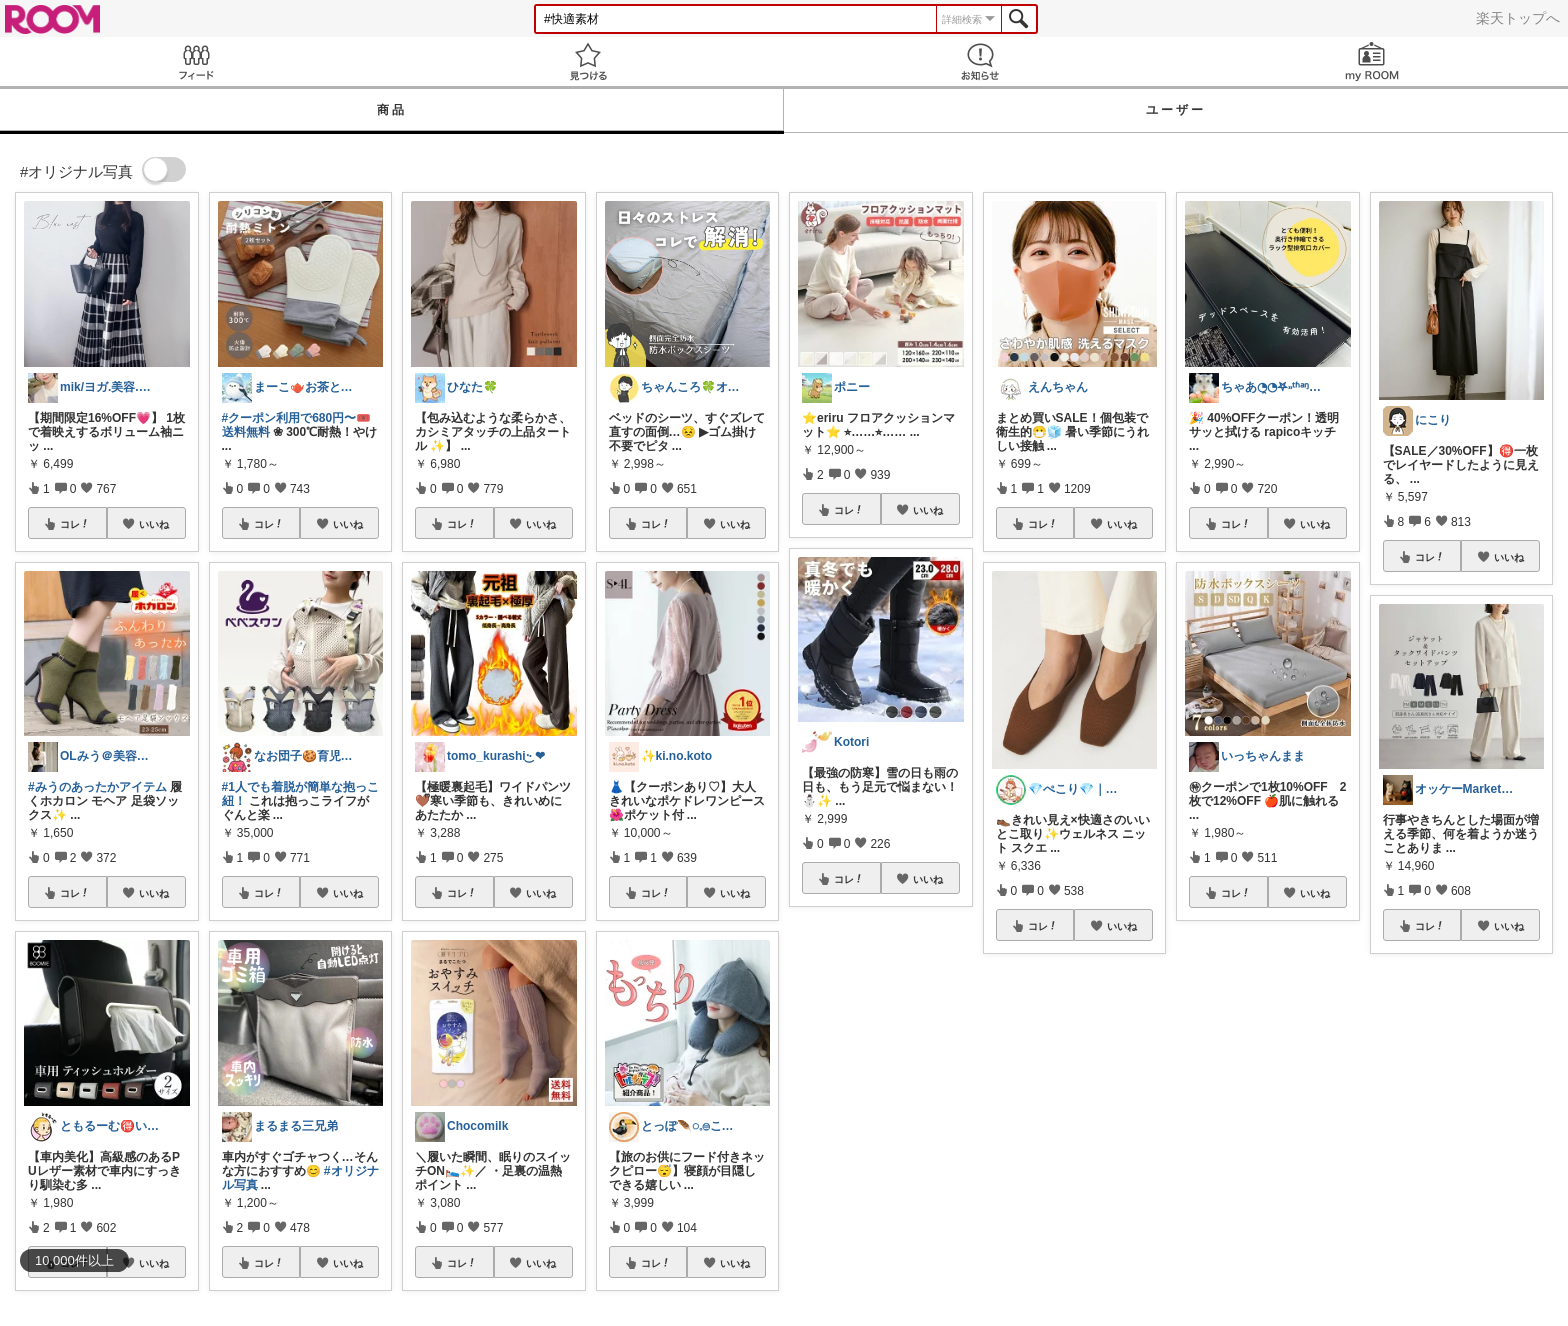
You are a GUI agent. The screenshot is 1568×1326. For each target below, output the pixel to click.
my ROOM (1372, 61)
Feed (196, 61)
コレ (75, 524)
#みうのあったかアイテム (97, 787)
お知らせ (980, 61)
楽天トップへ (1518, 18)
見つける (588, 61)
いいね (154, 524)
